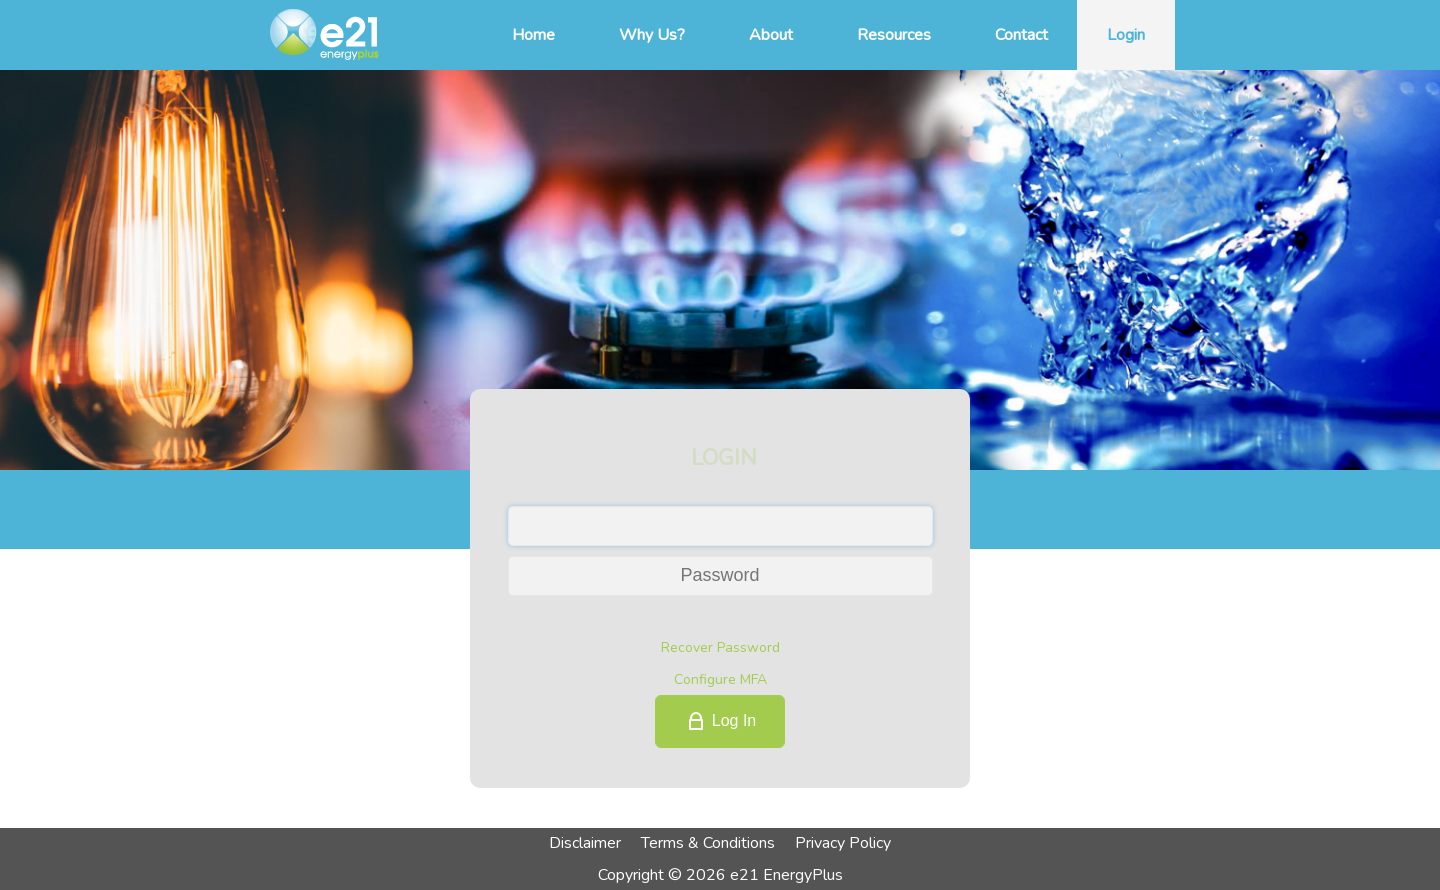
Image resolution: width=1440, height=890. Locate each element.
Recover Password (720, 647)
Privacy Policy (843, 843)
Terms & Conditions (708, 843)
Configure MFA (720, 679)
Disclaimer (585, 843)
